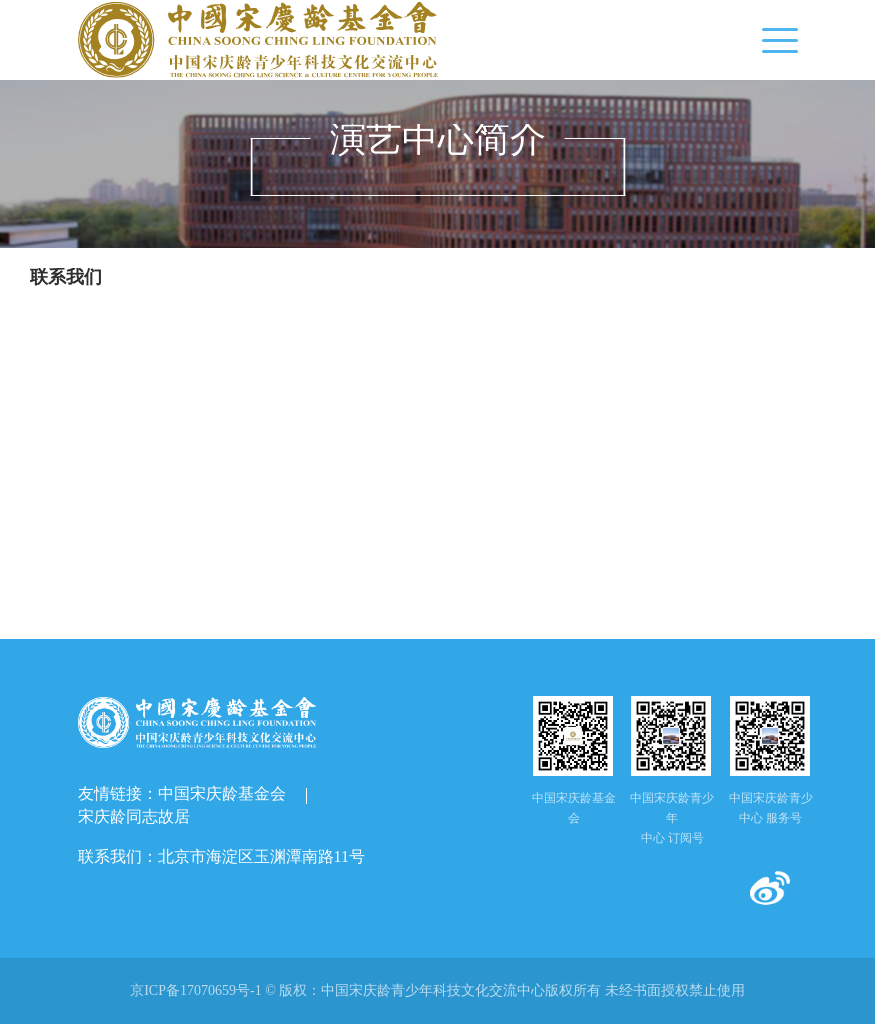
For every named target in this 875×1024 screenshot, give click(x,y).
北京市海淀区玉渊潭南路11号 (261, 856)
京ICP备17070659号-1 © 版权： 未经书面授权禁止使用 (437, 990)
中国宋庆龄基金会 (222, 793)
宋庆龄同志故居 (134, 816)
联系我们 (66, 277)
